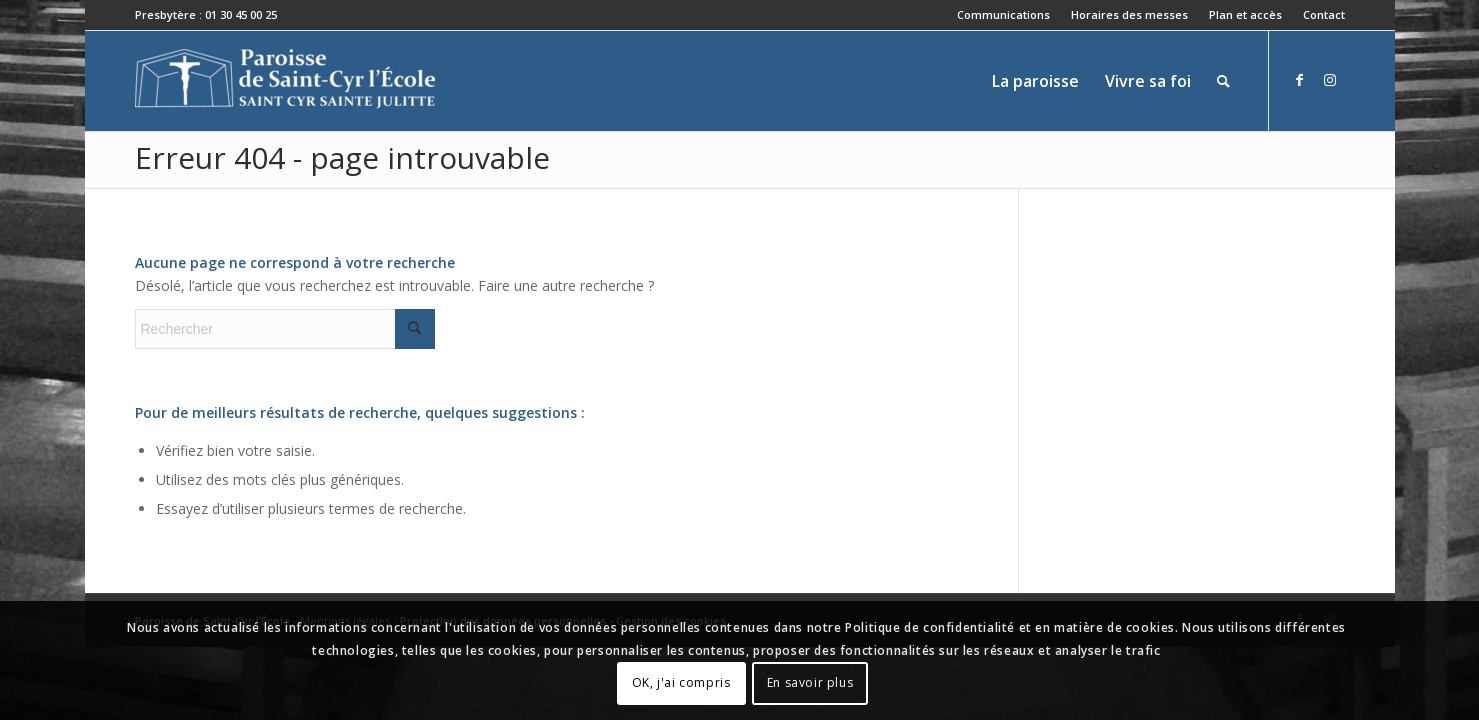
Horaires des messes (1129, 14)
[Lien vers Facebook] (1300, 80)
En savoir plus (810, 682)
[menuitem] (1004, 15)
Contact (1324, 14)
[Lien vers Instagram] (1330, 80)
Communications (1003, 14)
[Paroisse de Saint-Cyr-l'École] (285, 81)
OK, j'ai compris (681, 682)
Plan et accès (1245, 14)
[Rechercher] (1223, 81)
